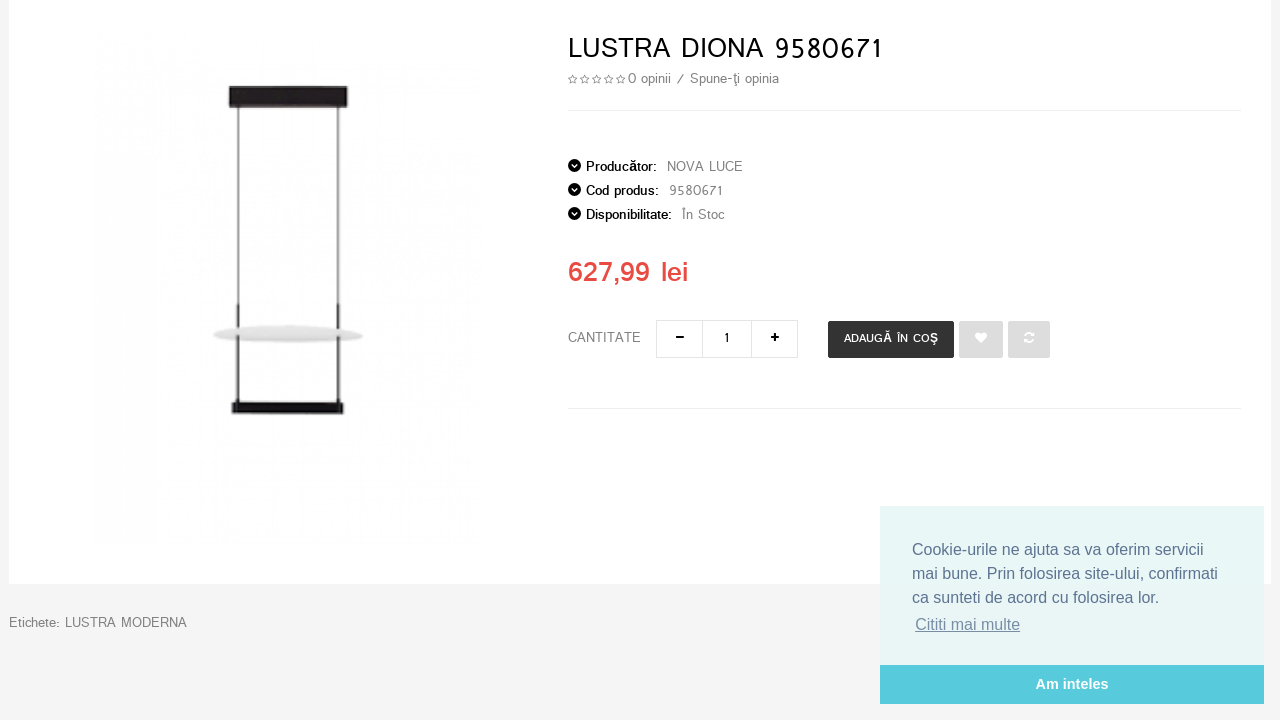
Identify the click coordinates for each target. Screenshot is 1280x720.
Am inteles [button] (1072, 684)
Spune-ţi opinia (734, 79)
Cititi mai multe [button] (967, 624)
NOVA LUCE (705, 167)
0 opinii (649, 79)
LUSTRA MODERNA (126, 623)
